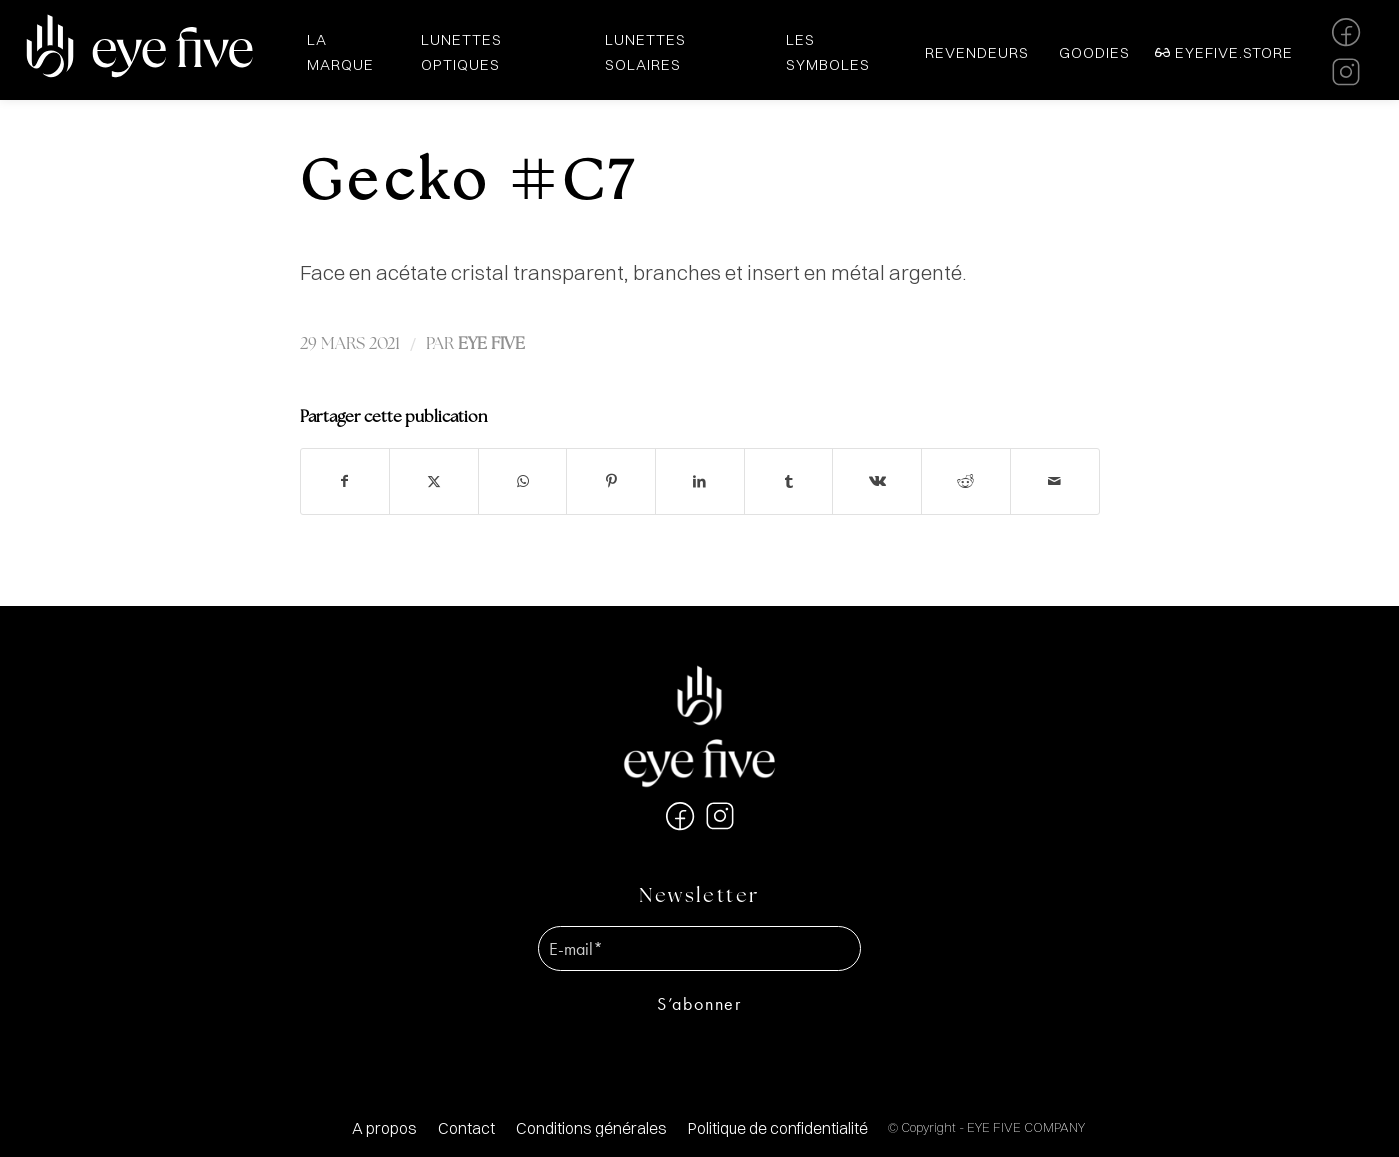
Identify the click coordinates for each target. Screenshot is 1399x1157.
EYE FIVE (491, 344)
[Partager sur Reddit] (966, 481)
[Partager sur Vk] (877, 481)
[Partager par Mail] (1055, 481)
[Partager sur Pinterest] (611, 481)
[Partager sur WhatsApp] (523, 481)
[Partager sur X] (434, 481)
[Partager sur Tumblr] (789, 481)
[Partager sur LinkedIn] (700, 481)
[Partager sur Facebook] (345, 481)
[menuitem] (384, 1128)
